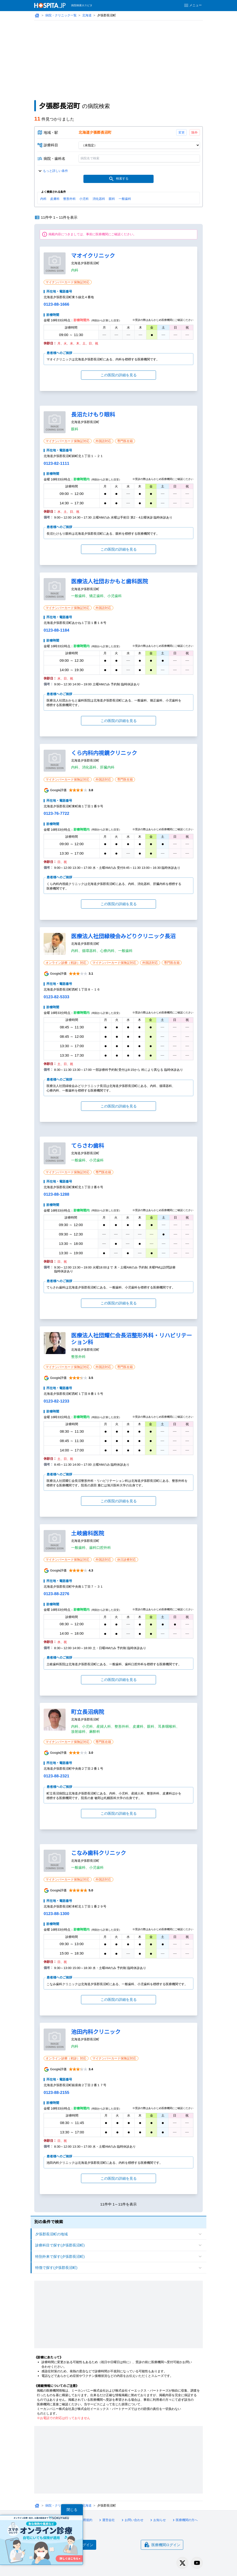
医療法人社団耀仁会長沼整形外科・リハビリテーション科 (131, 1338)
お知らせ (157, 2520)
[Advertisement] (118, 56)
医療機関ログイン (162, 2545)
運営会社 (106, 2520)
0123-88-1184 (56, 630)
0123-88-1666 (56, 304)
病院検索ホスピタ (81, 5)
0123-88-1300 (56, 1913)
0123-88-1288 (56, 1194)
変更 (181, 132)
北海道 (87, 15)
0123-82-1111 (56, 463)
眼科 (112, 198)
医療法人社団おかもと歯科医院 (109, 581)
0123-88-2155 (56, 2092)
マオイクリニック (93, 256)
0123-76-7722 (56, 813)
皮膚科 (55, 198)
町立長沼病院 (87, 1712)
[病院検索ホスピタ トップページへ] (50, 5)
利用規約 (83, 2520)
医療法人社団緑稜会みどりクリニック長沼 (123, 936)
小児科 (84, 198)
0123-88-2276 (56, 1593)
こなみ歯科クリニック (98, 1853)
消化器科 (98, 198)
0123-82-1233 (56, 1401)
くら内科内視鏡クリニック (104, 753)
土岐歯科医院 (87, 1533)
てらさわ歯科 (87, 1146)
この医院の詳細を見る (119, 375)
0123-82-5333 (56, 997)
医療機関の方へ (184, 2520)
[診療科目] (139, 145)
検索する (118, 179)
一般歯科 (125, 198)
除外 (194, 132)
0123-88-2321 (56, 1776)
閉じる (72, 2510)
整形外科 (69, 198)
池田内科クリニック (96, 2032)
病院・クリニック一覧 (61, 15)
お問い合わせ (131, 2520)
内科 (43, 198)
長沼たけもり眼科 (93, 414)
